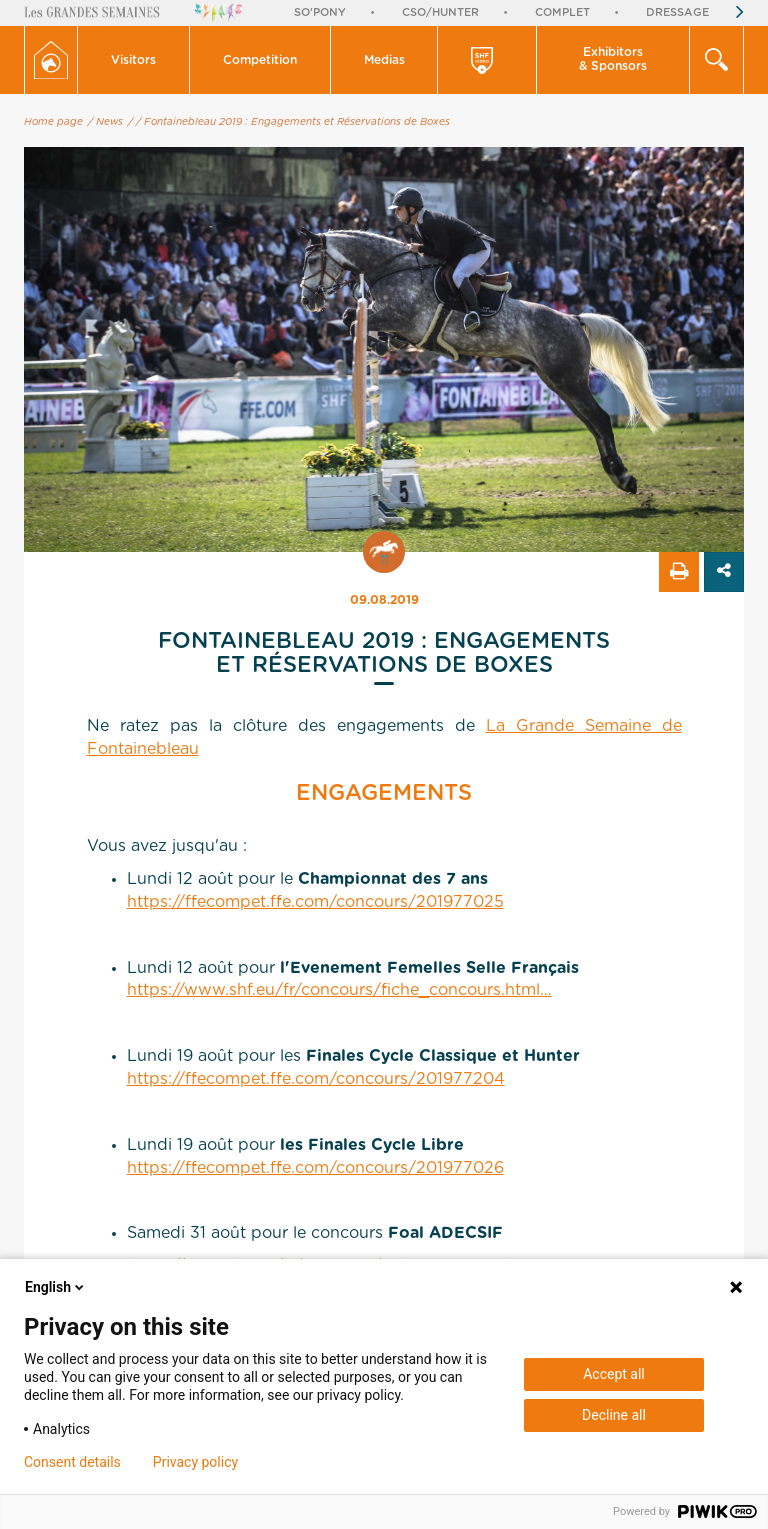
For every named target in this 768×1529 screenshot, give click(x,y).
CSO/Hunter (440, 12)
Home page (53, 122)
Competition (260, 60)
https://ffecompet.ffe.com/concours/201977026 (315, 1168)
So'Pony (320, 12)
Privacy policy (195, 1462)
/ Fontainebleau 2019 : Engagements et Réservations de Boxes (293, 122)
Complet (562, 12)
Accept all (614, 1374)
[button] (134, 60)
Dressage (677, 12)
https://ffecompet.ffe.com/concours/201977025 (315, 902)
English (56, 1287)
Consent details (72, 1462)
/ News (105, 122)
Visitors (133, 60)
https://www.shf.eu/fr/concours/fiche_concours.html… (339, 990)
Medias (384, 60)
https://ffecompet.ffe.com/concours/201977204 (316, 1079)
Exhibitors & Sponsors (613, 59)
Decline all (614, 1415)
